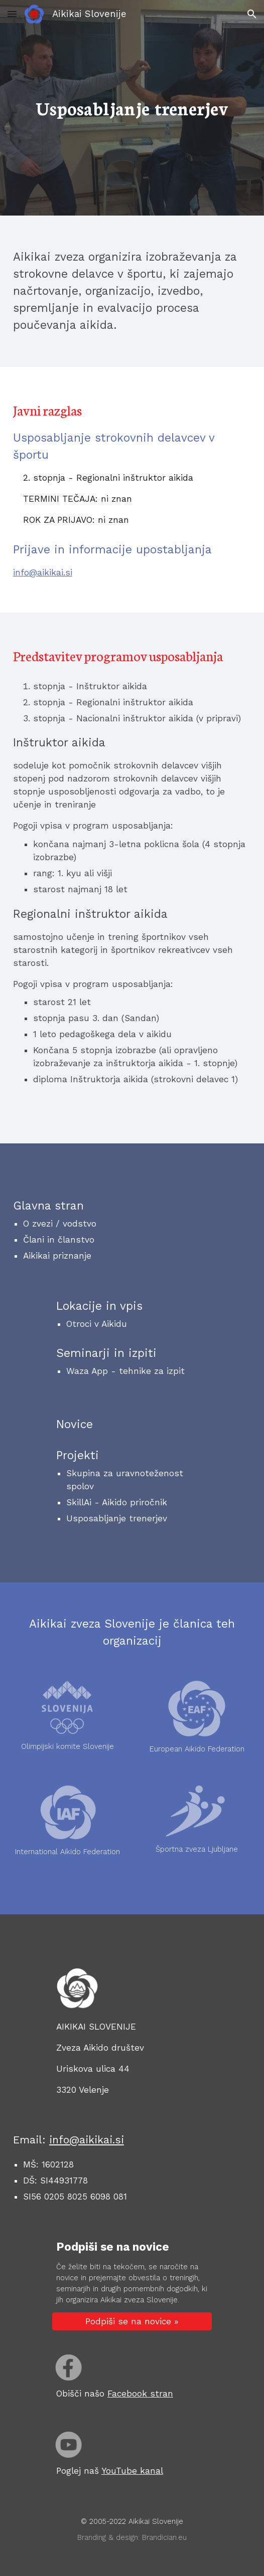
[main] (132, 107)
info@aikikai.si (42, 572)
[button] (12, 14)
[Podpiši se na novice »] (132, 2321)
